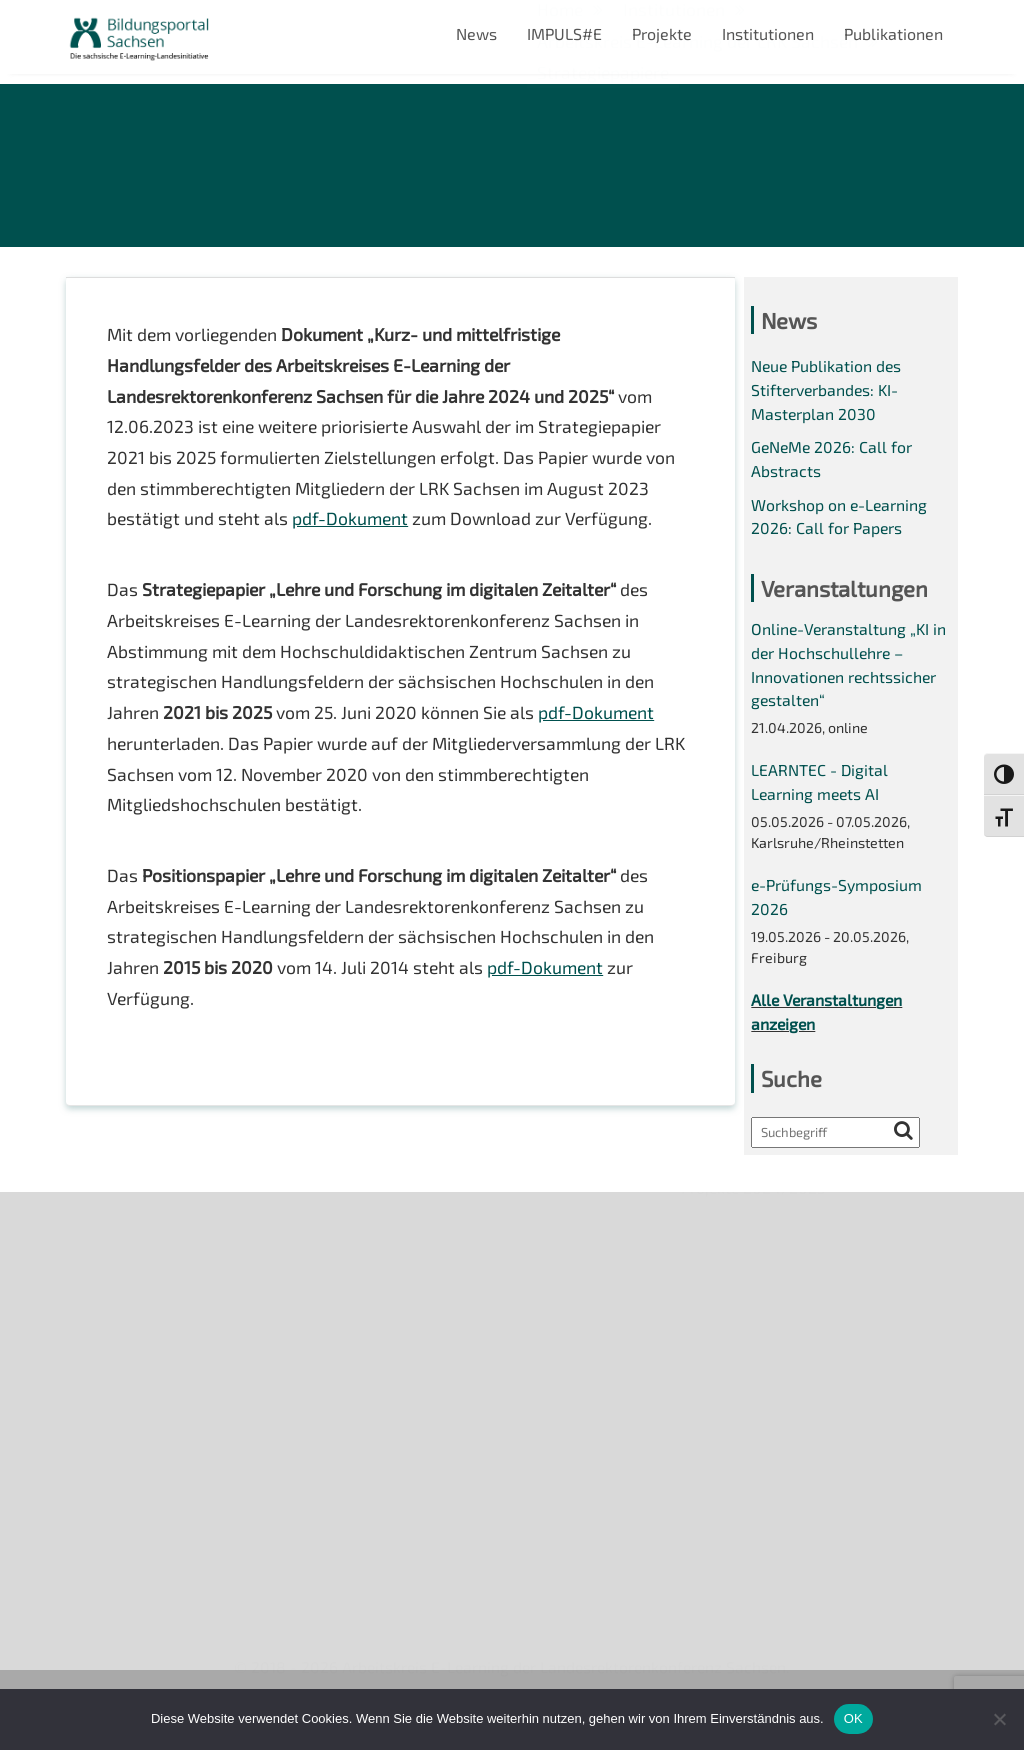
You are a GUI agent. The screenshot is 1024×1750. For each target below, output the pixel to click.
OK (853, 1718)
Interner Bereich (124, 1442)
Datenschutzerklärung (147, 1408)
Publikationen (893, 33)
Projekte (662, 33)
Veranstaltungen (126, 1305)
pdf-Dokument (353, 526)
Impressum (106, 1374)
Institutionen (768, 33)
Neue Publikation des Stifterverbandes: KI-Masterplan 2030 (828, 394)
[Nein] (999, 1719)
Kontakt (94, 1339)
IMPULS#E (564, 33)
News (476, 33)
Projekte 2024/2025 (755, 1558)
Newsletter (107, 1271)
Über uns (98, 1237)
